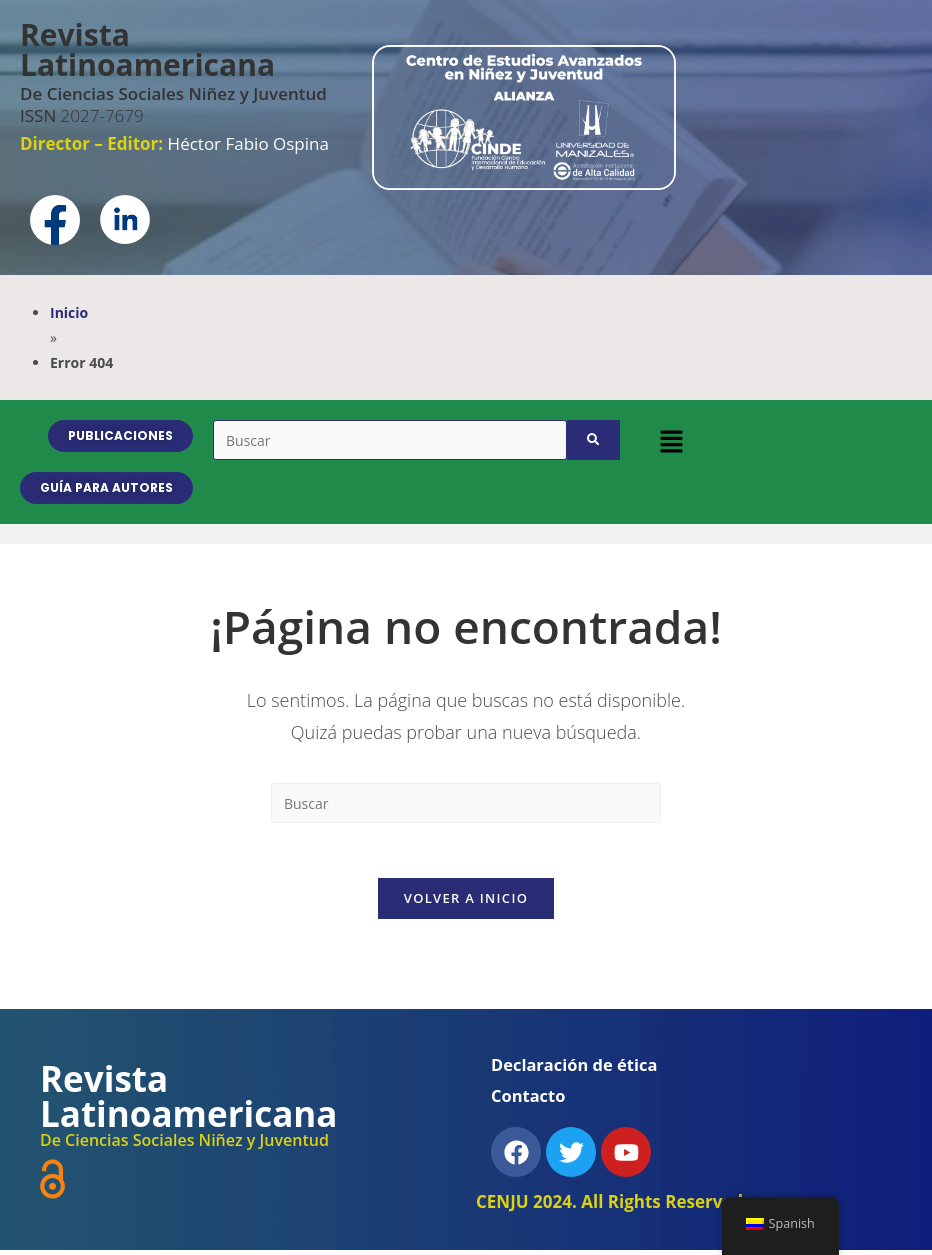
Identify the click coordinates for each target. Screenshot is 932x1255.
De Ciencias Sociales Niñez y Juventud (173, 93)
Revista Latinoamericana (147, 49)
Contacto (529, 1100)
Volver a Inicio (466, 903)
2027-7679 (82, 115)
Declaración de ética (577, 1069)
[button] (671, 441)
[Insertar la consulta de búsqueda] (466, 803)
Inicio (69, 312)
